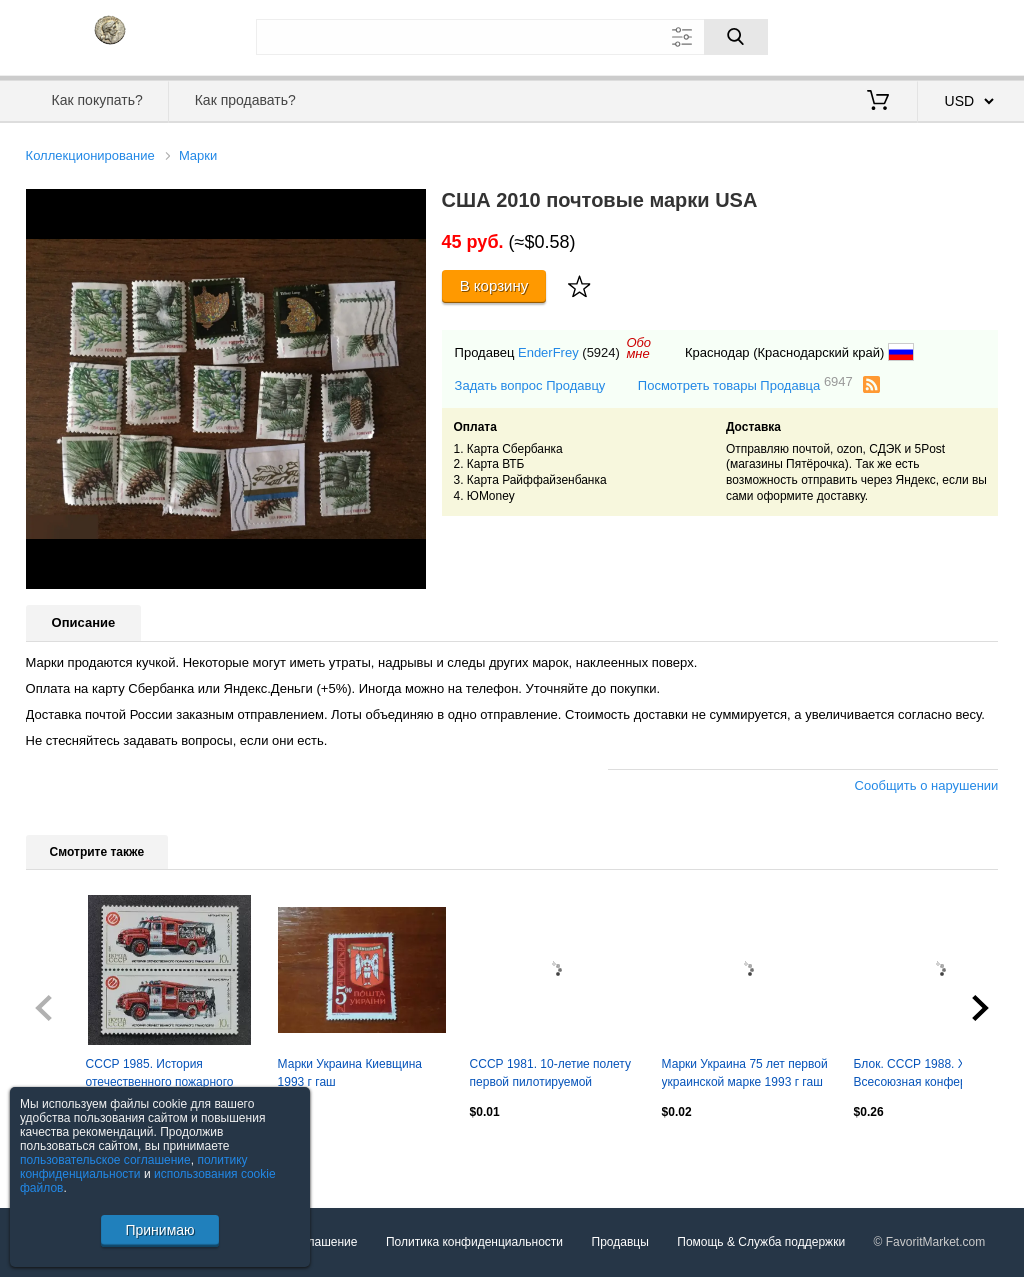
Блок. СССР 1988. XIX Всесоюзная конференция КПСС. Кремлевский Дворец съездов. (932, 1075)
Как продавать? (245, 100)
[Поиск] (736, 37)
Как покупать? (97, 100)
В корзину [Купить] (494, 285)
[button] (408, 207)
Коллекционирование (90, 155)
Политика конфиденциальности (474, 1242)
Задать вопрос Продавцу (530, 385)
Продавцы (620, 1242)
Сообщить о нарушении (927, 785)
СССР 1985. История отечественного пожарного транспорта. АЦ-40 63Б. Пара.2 (160, 1075)
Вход (882, 35)
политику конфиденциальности (134, 1167)
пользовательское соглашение (105, 1160)
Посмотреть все (70, 1155)
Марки (198, 155)
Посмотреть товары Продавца (745, 384)
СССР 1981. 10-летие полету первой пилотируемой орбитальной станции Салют (550, 1075)
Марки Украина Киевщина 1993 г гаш (350, 1073)
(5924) (601, 352)
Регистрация (958, 35)
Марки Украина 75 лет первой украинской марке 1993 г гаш (745, 1073)
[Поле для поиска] (512, 37)
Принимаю (159, 1230)
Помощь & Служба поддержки (761, 1242)
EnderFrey (548, 352)
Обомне (638, 348)
